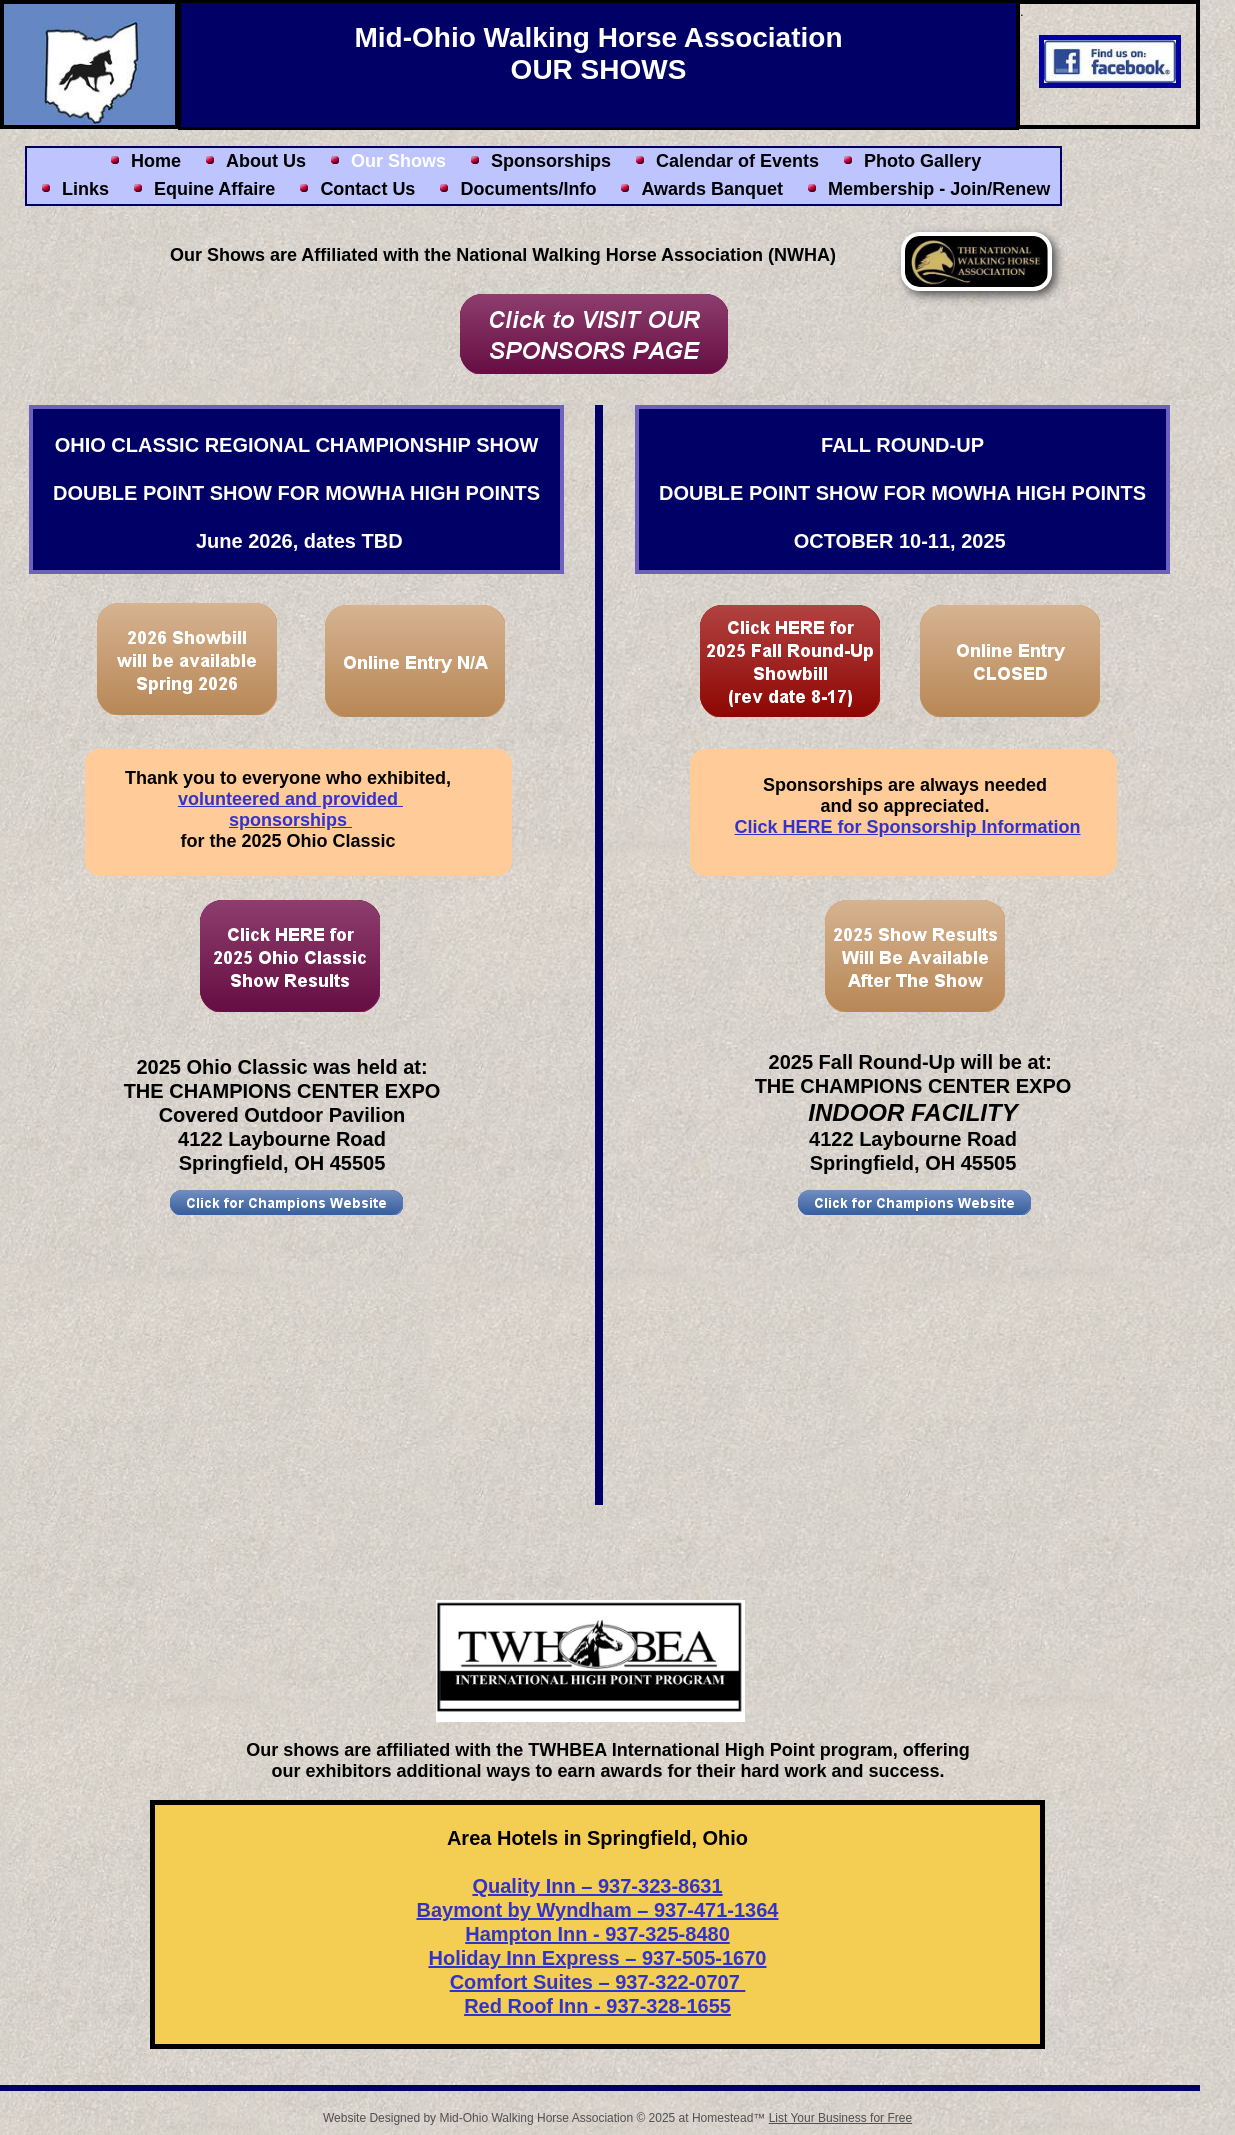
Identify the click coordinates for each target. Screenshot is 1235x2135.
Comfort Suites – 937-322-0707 (598, 1982)
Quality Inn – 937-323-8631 (597, 1886)
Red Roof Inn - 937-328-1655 (597, 2006)
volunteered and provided (290, 799)
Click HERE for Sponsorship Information (907, 827)
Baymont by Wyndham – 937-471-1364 (597, 1910)
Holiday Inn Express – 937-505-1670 (598, 1958)
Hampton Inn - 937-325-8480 (597, 1934)
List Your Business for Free (840, 2118)
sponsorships (290, 820)
